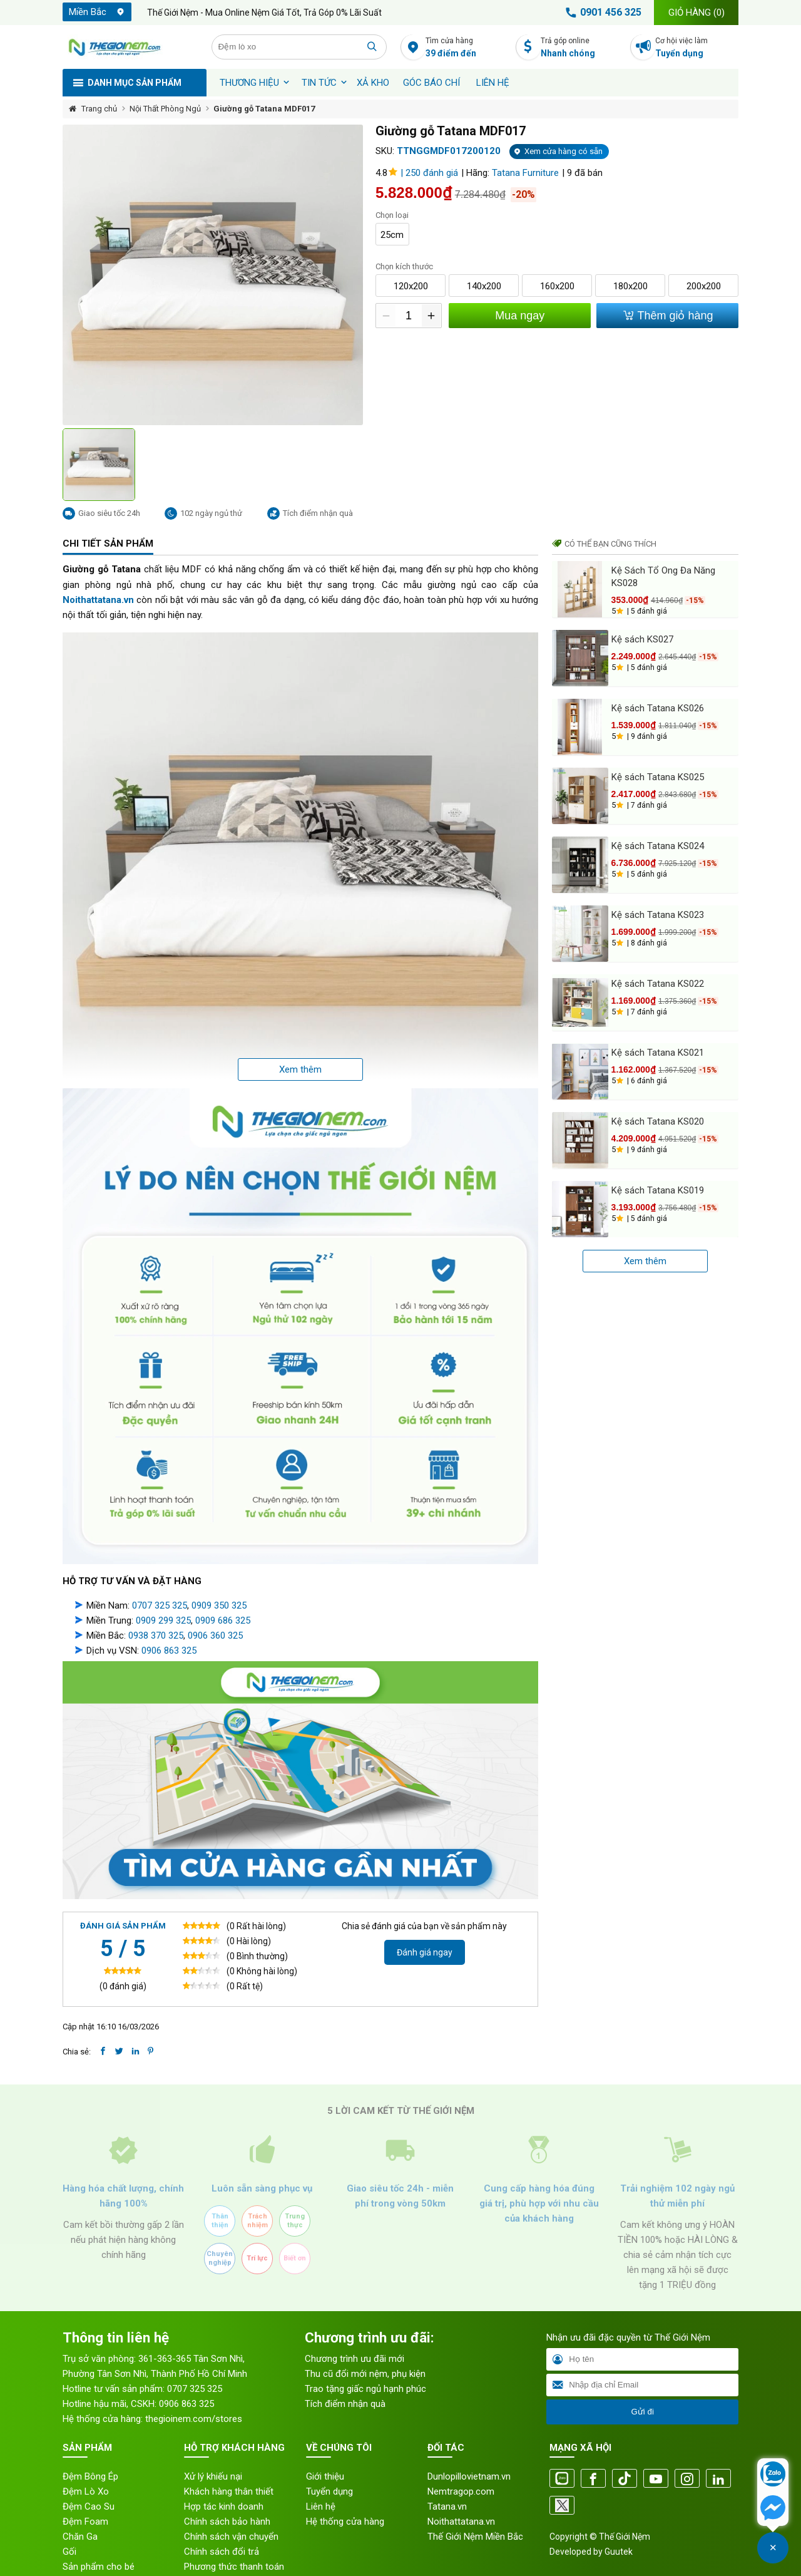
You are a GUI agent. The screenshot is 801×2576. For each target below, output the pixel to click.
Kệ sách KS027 (642, 639)
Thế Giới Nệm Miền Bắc (475, 2511)
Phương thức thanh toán (234, 2541)
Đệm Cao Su (89, 2480)
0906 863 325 (168, 1625)
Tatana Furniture (525, 172)
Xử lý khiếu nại (213, 2450)
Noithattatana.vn (461, 2495)
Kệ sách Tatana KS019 (657, 1190)
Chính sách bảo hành (227, 2495)
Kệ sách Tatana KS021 (657, 1052)
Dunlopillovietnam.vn (469, 2450)
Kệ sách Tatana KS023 (657, 914)
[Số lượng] (408, 315)
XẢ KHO (373, 82)
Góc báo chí (431, 82)
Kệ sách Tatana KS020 (657, 1121)
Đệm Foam (85, 2495)
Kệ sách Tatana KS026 (657, 708)
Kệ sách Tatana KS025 (657, 777)
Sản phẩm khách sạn (105, 2556)
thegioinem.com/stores (193, 2393)
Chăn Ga (80, 2511)
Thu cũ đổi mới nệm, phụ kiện (365, 2348)
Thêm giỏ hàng (667, 315)
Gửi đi (642, 2386)
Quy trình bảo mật (220, 2556)
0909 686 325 (222, 1594)
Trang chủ (99, 108)
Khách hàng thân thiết (228, 2465)
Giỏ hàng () (696, 12)
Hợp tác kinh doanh (223, 2480)
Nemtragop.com (460, 2465)
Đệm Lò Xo (86, 2465)
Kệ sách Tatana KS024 (657, 846)
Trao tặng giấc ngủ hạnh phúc (365, 2363)
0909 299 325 (163, 1594)
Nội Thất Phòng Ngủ (165, 108)
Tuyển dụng (329, 2465)
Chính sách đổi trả (221, 2526)
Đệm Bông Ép (90, 2450)
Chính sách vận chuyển (231, 2511)
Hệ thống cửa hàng (345, 2495)
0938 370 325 (155, 1609)
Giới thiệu (325, 2450)
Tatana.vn (447, 2480)
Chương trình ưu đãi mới (354, 2333)
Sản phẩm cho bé (99, 2541)
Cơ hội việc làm (696, 47)
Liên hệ (492, 82)
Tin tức (319, 82)
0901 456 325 (601, 12)
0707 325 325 (159, 1579)
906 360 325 (218, 1609)
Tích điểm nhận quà (345, 2378)
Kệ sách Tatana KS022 (657, 983)
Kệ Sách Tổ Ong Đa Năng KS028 (663, 577)
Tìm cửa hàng (467, 47)
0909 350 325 (219, 1579)
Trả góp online (582, 47)
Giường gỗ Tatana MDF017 (264, 108)
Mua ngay (519, 315)
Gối (69, 2526)
